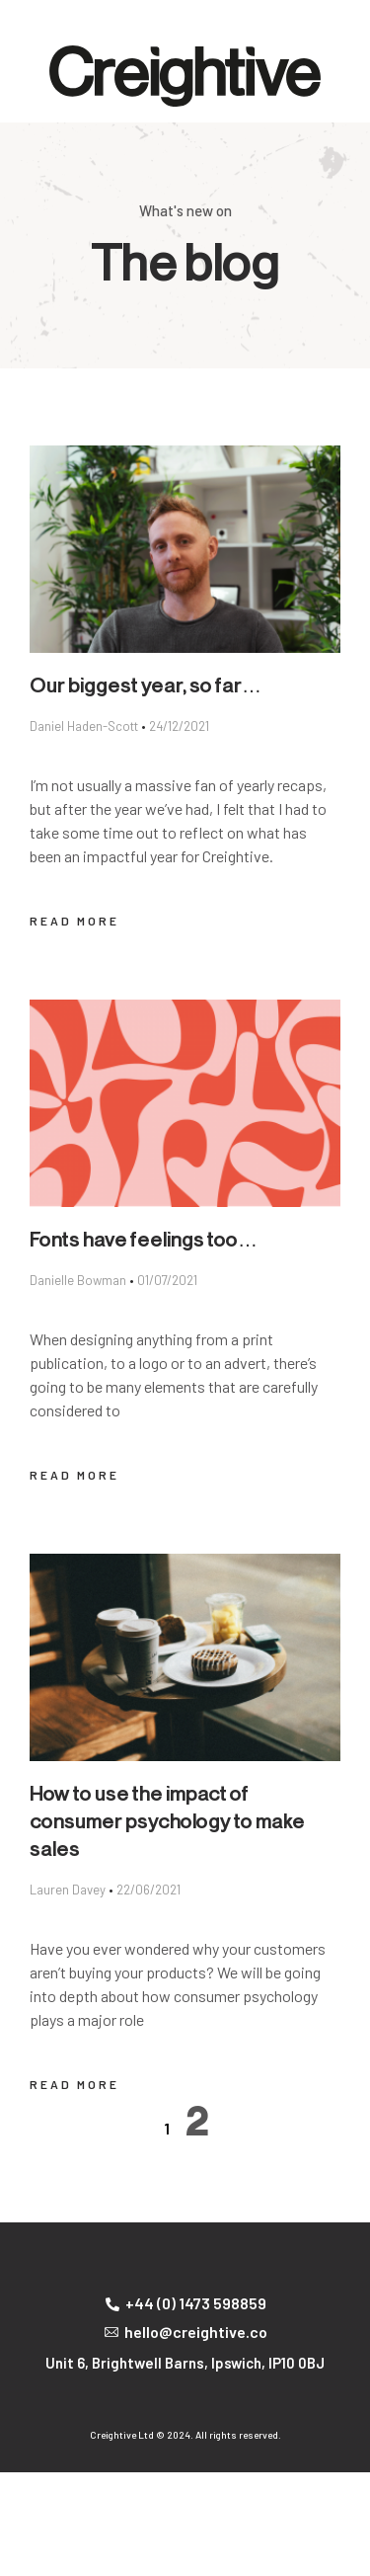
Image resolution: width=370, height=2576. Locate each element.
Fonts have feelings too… (144, 1240)
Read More (74, 920)
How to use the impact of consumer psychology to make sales (167, 1822)
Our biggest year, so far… (145, 686)
